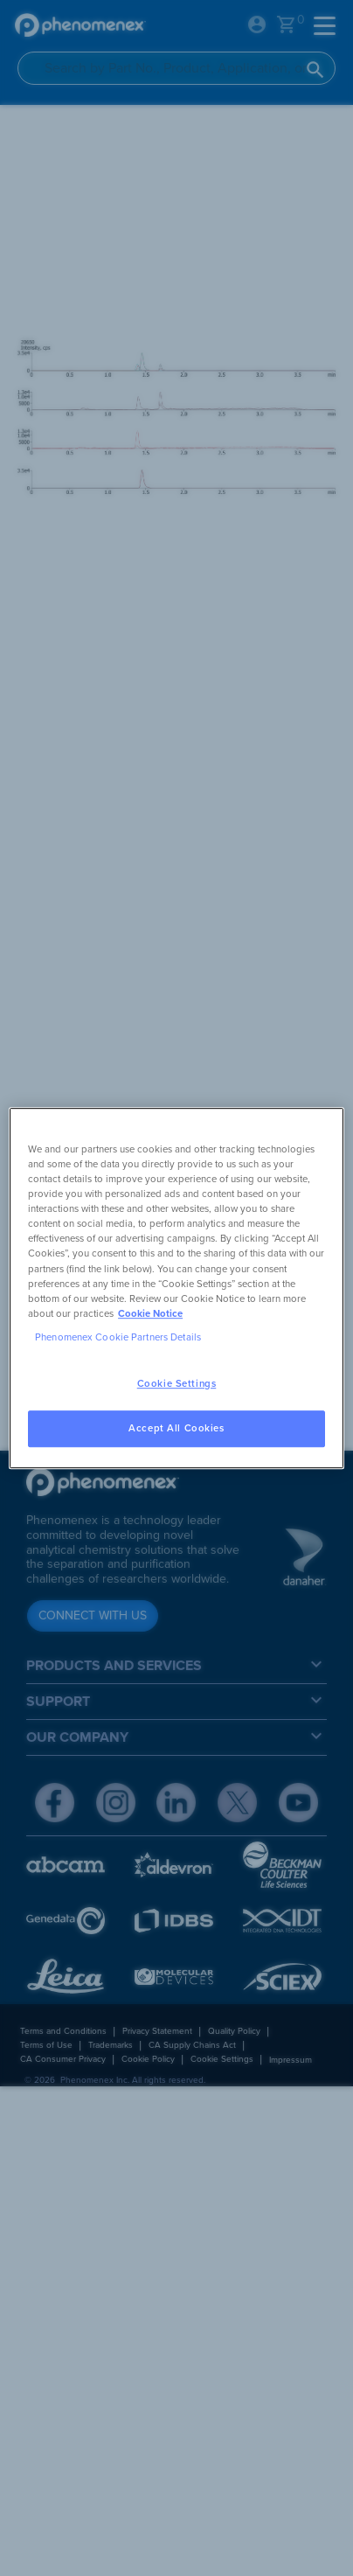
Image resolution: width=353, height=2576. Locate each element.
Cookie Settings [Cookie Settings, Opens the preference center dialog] (177, 1383)
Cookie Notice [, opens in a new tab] (150, 1313)
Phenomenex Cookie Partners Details (118, 1337)
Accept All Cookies (176, 1428)
